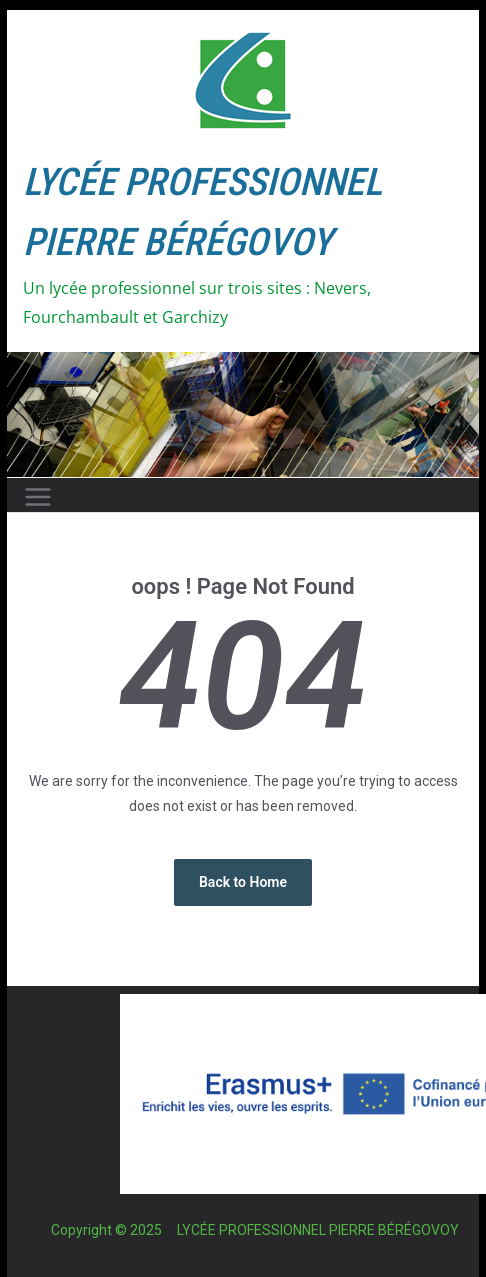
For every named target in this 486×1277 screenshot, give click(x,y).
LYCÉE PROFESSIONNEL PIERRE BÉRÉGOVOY (318, 1230)
